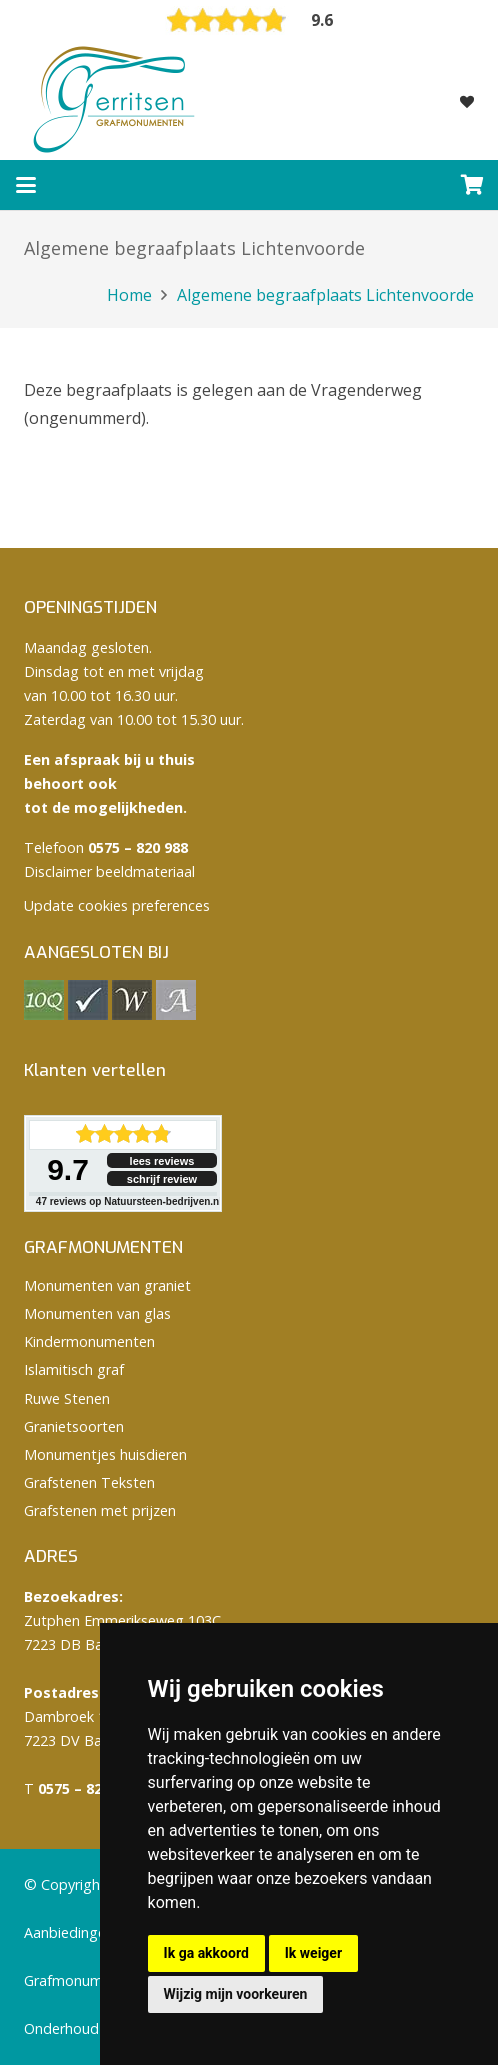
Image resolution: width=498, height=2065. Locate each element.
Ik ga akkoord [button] (206, 1953)
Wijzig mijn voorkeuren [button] (236, 1994)
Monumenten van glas (97, 1313)
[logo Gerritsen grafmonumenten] (116, 100)
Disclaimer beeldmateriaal (109, 871)
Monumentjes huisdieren (105, 1454)
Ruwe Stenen (67, 1398)
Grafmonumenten (82, 1980)
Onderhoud (61, 2028)
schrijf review (162, 1179)
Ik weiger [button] (313, 1953)
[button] (26, 185)
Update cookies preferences (117, 905)
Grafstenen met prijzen (100, 1510)
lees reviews (162, 1161)
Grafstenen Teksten (89, 1482)
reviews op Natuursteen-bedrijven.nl (129, 1201)
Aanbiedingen (69, 1932)
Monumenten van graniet (107, 1285)
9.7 (68, 1169)
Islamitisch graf (74, 1369)
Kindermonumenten (89, 1341)
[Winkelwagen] (473, 185)
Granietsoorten (74, 1426)
